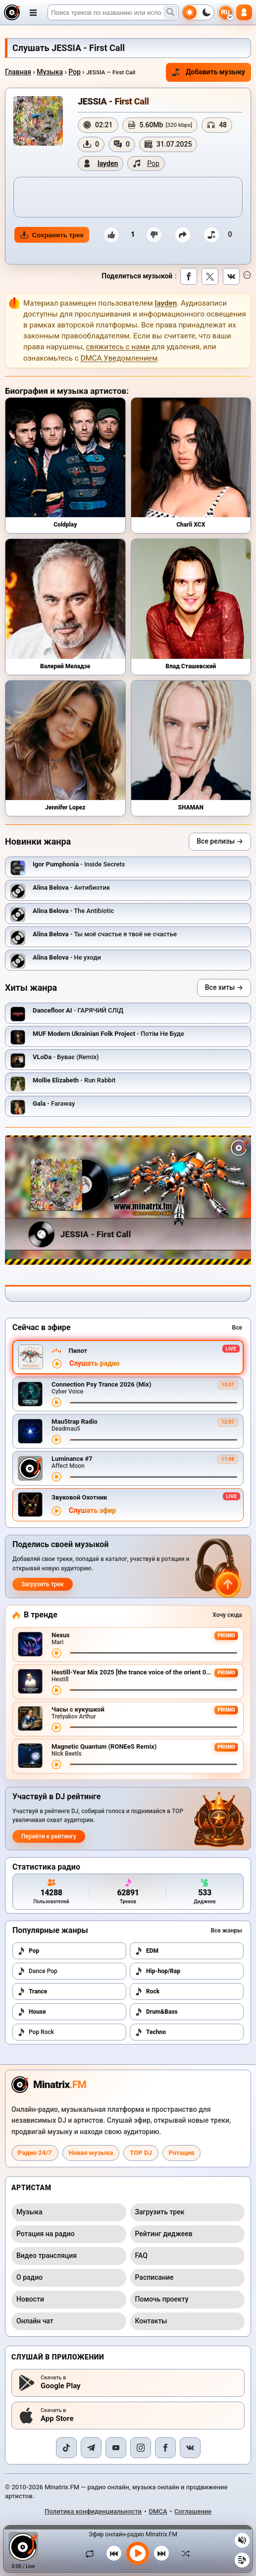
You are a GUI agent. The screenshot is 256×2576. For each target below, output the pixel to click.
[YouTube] (115, 2447)
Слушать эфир (92, 1510)
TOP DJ (141, 2152)
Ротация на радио (45, 2234)
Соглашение (192, 2511)
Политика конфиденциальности (93, 2511)
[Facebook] (165, 2447)
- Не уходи (67, 957)
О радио (29, 2277)
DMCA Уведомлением (119, 358)
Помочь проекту (162, 2299)
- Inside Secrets (79, 864)
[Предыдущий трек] (113, 2553)
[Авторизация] (244, 12)
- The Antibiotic (73, 910)
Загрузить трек (42, 1584)
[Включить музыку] (137, 2553)
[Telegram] (91, 2447)
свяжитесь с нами (118, 346)
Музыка (50, 72)
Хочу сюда (227, 1614)
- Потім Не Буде (108, 1033)
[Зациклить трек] (92, 2553)
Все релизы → (220, 841)
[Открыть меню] (33, 12)
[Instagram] (140, 2447)
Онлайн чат (34, 2321)
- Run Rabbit (74, 1080)
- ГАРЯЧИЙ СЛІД (78, 1010)
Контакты (151, 2321)
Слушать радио (94, 1363)
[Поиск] (113, 12)
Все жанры (226, 1930)
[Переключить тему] (198, 12)
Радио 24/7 (35, 2152)
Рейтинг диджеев (164, 2234)
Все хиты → (224, 987)
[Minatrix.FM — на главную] (12, 12)
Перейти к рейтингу (48, 1836)
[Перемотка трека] (153, 1402)
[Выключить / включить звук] (242, 2540)
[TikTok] (66, 2447)
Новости (30, 2299)
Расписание (154, 2277)
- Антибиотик (71, 887)
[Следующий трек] (161, 2553)
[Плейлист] (242, 2560)
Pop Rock (35, 2032)
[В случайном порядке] (183, 2553)
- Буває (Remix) (66, 1057)
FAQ (141, 2255)
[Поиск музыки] (170, 12)
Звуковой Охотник (79, 1497)
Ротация (182, 2152)
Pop (74, 72)
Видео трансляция (46, 2255)
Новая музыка (91, 2152)
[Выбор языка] (225, 12)
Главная (18, 72)
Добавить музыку (208, 72)
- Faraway (54, 1103)
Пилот (77, 1350)
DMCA (158, 2511)
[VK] (190, 2447)
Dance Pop (37, 1971)
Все (237, 1327)
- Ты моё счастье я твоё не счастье (105, 934)
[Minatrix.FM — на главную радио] (48, 2084)
